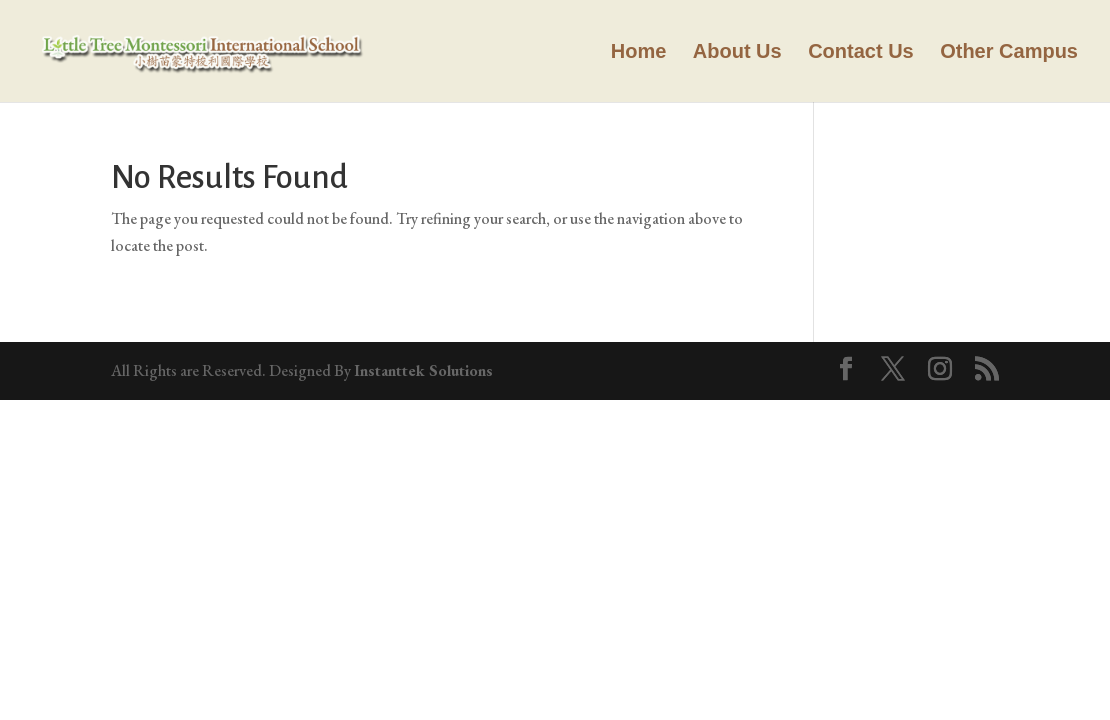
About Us (737, 53)
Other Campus (1009, 53)
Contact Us (861, 53)
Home (639, 53)
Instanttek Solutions (423, 370)
